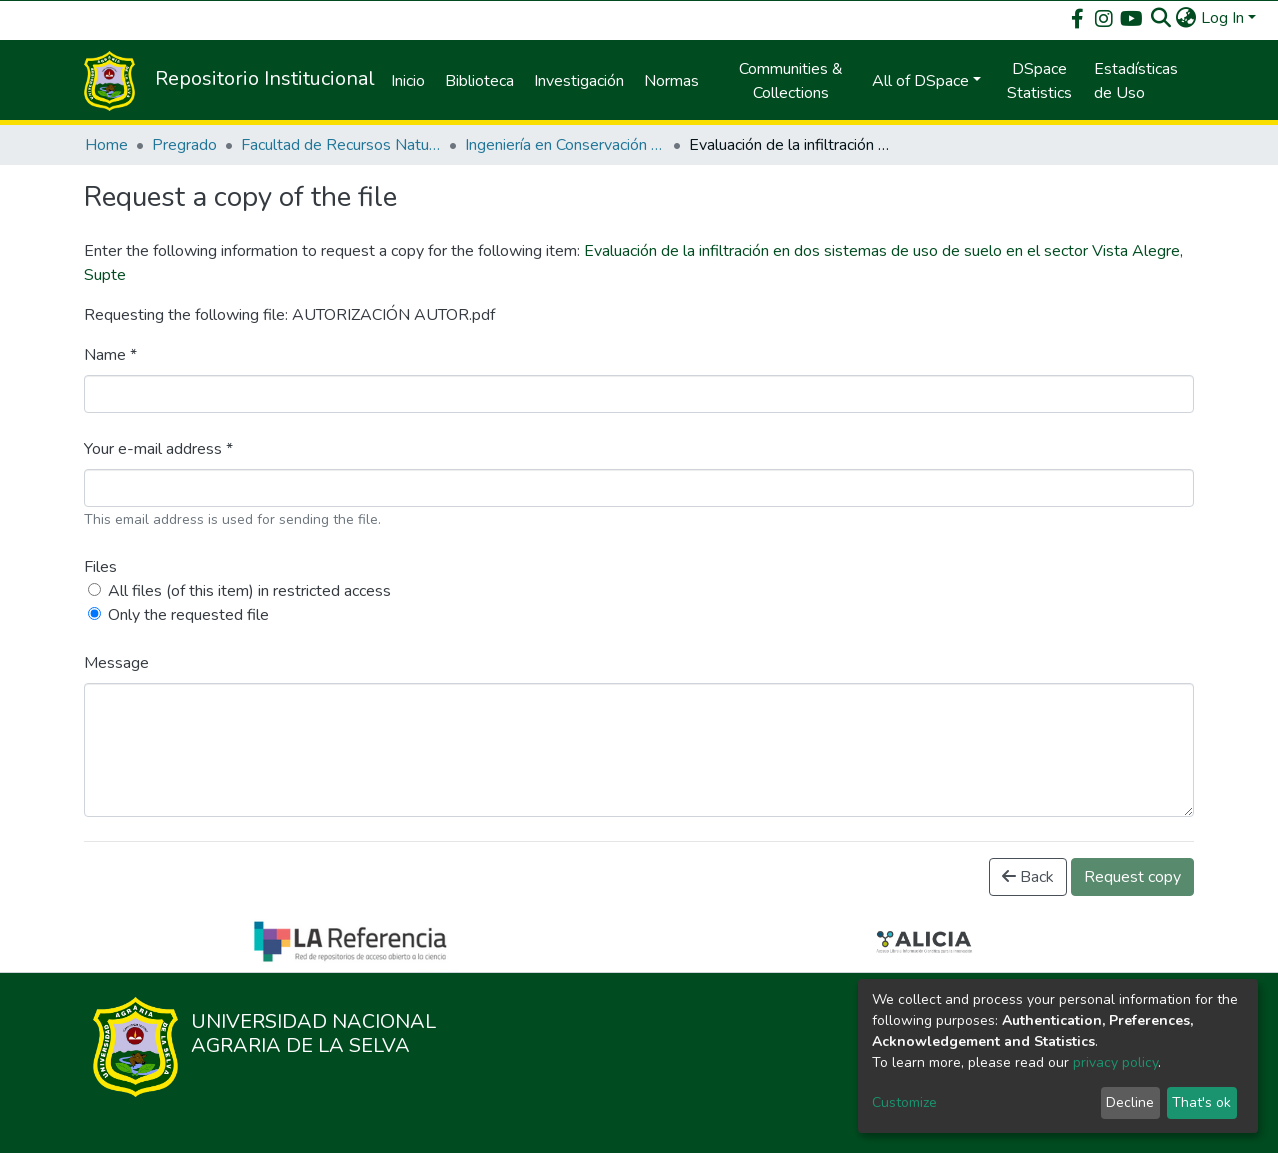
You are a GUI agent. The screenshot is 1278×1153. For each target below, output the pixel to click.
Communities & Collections (791, 81)
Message (116, 663)
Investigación (579, 81)
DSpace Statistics (1039, 81)
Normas (671, 81)
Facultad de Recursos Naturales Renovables (341, 145)
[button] (1186, 18)
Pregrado (184, 145)
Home (106, 145)
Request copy (1132, 877)
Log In (1222, 18)
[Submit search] (1161, 18)
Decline (1130, 1102)
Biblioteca (479, 81)
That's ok (1201, 1102)
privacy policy (1115, 1062)
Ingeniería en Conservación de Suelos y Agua (565, 145)
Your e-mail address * (158, 449)
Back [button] (1028, 877)
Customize (904, 1102)
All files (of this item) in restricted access (249, 591)
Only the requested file (188, 615)
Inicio (408, 81)
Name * (110, 355)
